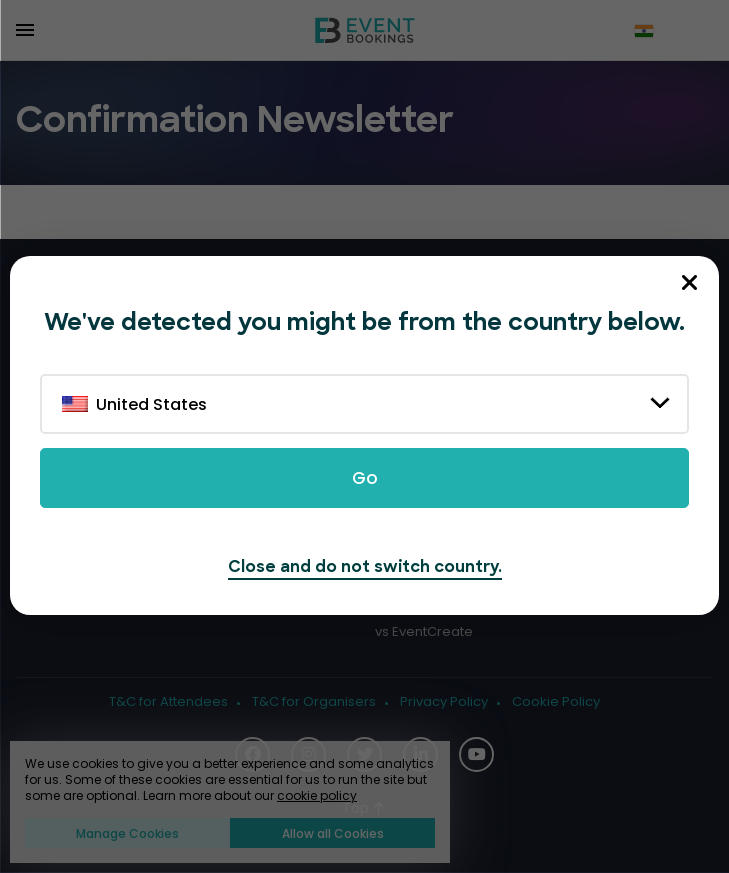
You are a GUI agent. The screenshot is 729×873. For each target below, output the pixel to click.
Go (365, 478)
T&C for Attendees (168, 702)
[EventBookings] (365, 30)
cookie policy (317, 795)
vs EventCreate (424, 632)
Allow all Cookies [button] (333, 833)
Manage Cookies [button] (127, 833)
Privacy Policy (444, 702)
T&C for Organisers (314, 702)
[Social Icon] (476, 754)
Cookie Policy (556, 702)
